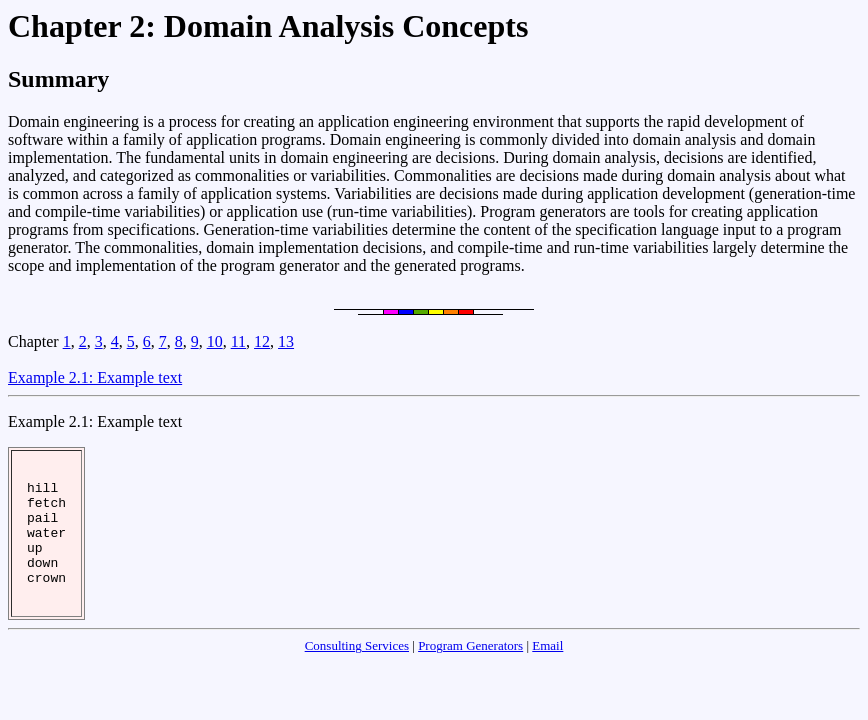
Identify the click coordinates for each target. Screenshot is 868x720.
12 (262, 341)
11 (238, 341)
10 (215, 341)
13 (286, 341)
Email (547, 672)
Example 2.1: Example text (95, 377)
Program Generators (470, 672)
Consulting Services (357, 672)
